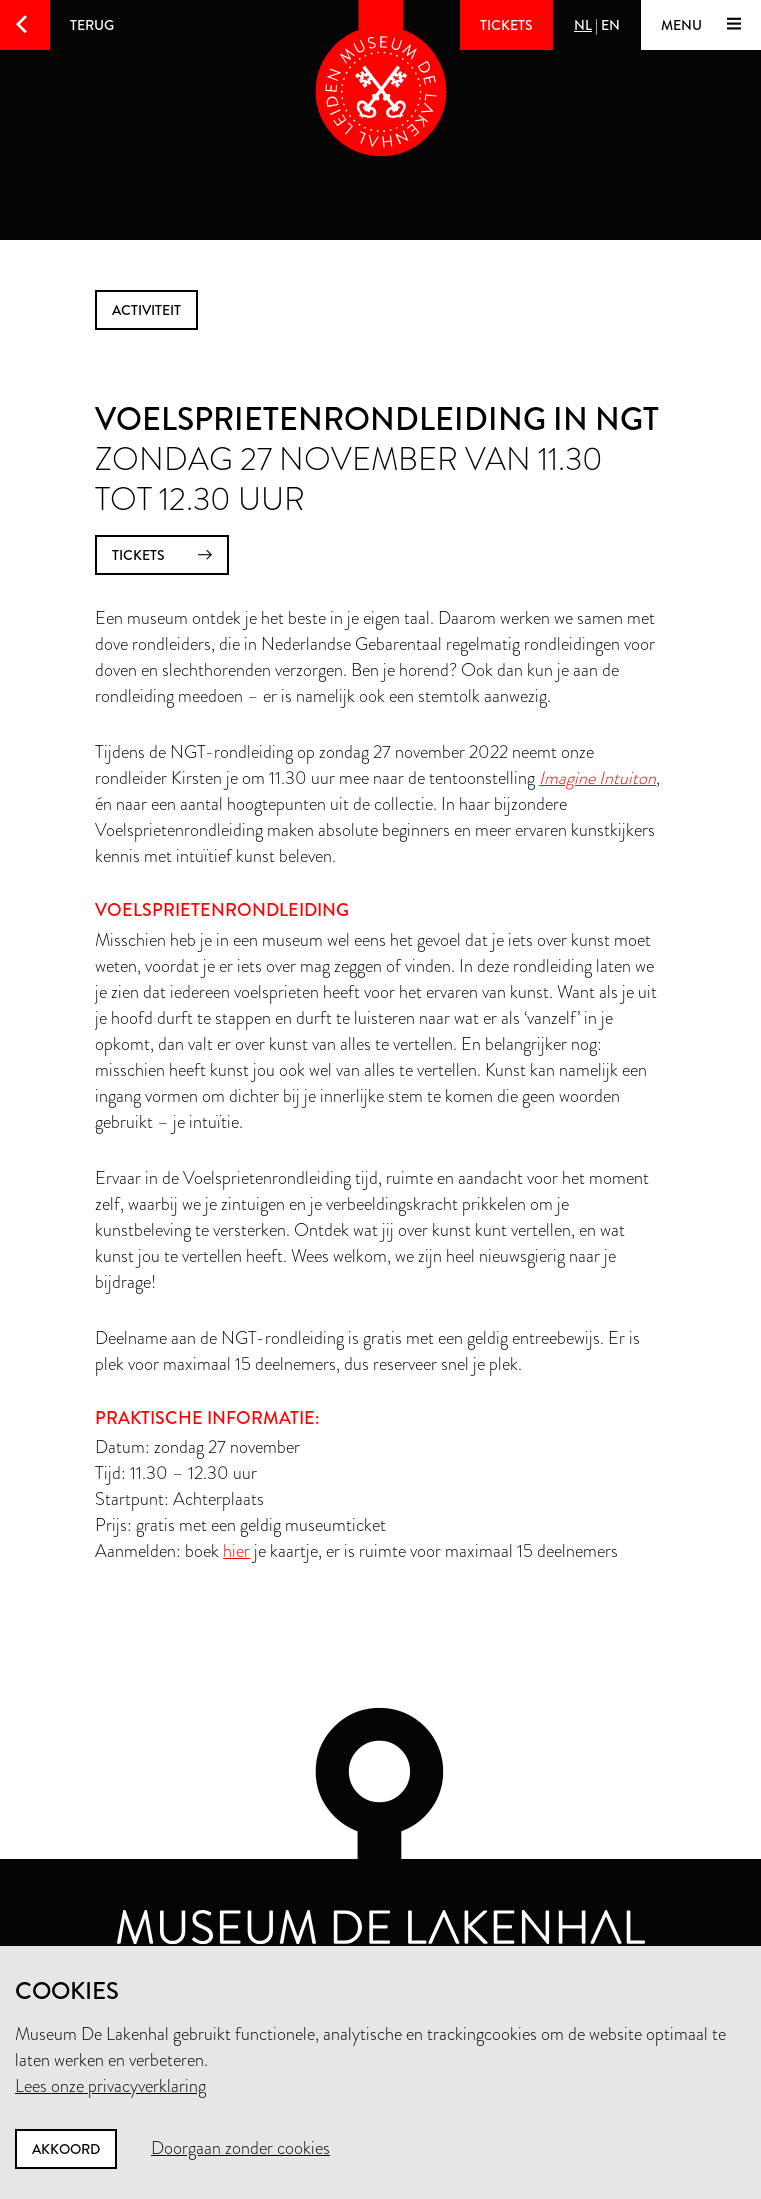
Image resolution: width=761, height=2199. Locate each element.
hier (236, 1551)
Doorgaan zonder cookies (240, 2148)
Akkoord (66, 2149)
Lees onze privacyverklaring (110, 2086)
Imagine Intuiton (597, 778)
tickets (162, 556)
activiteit (146, 310)
